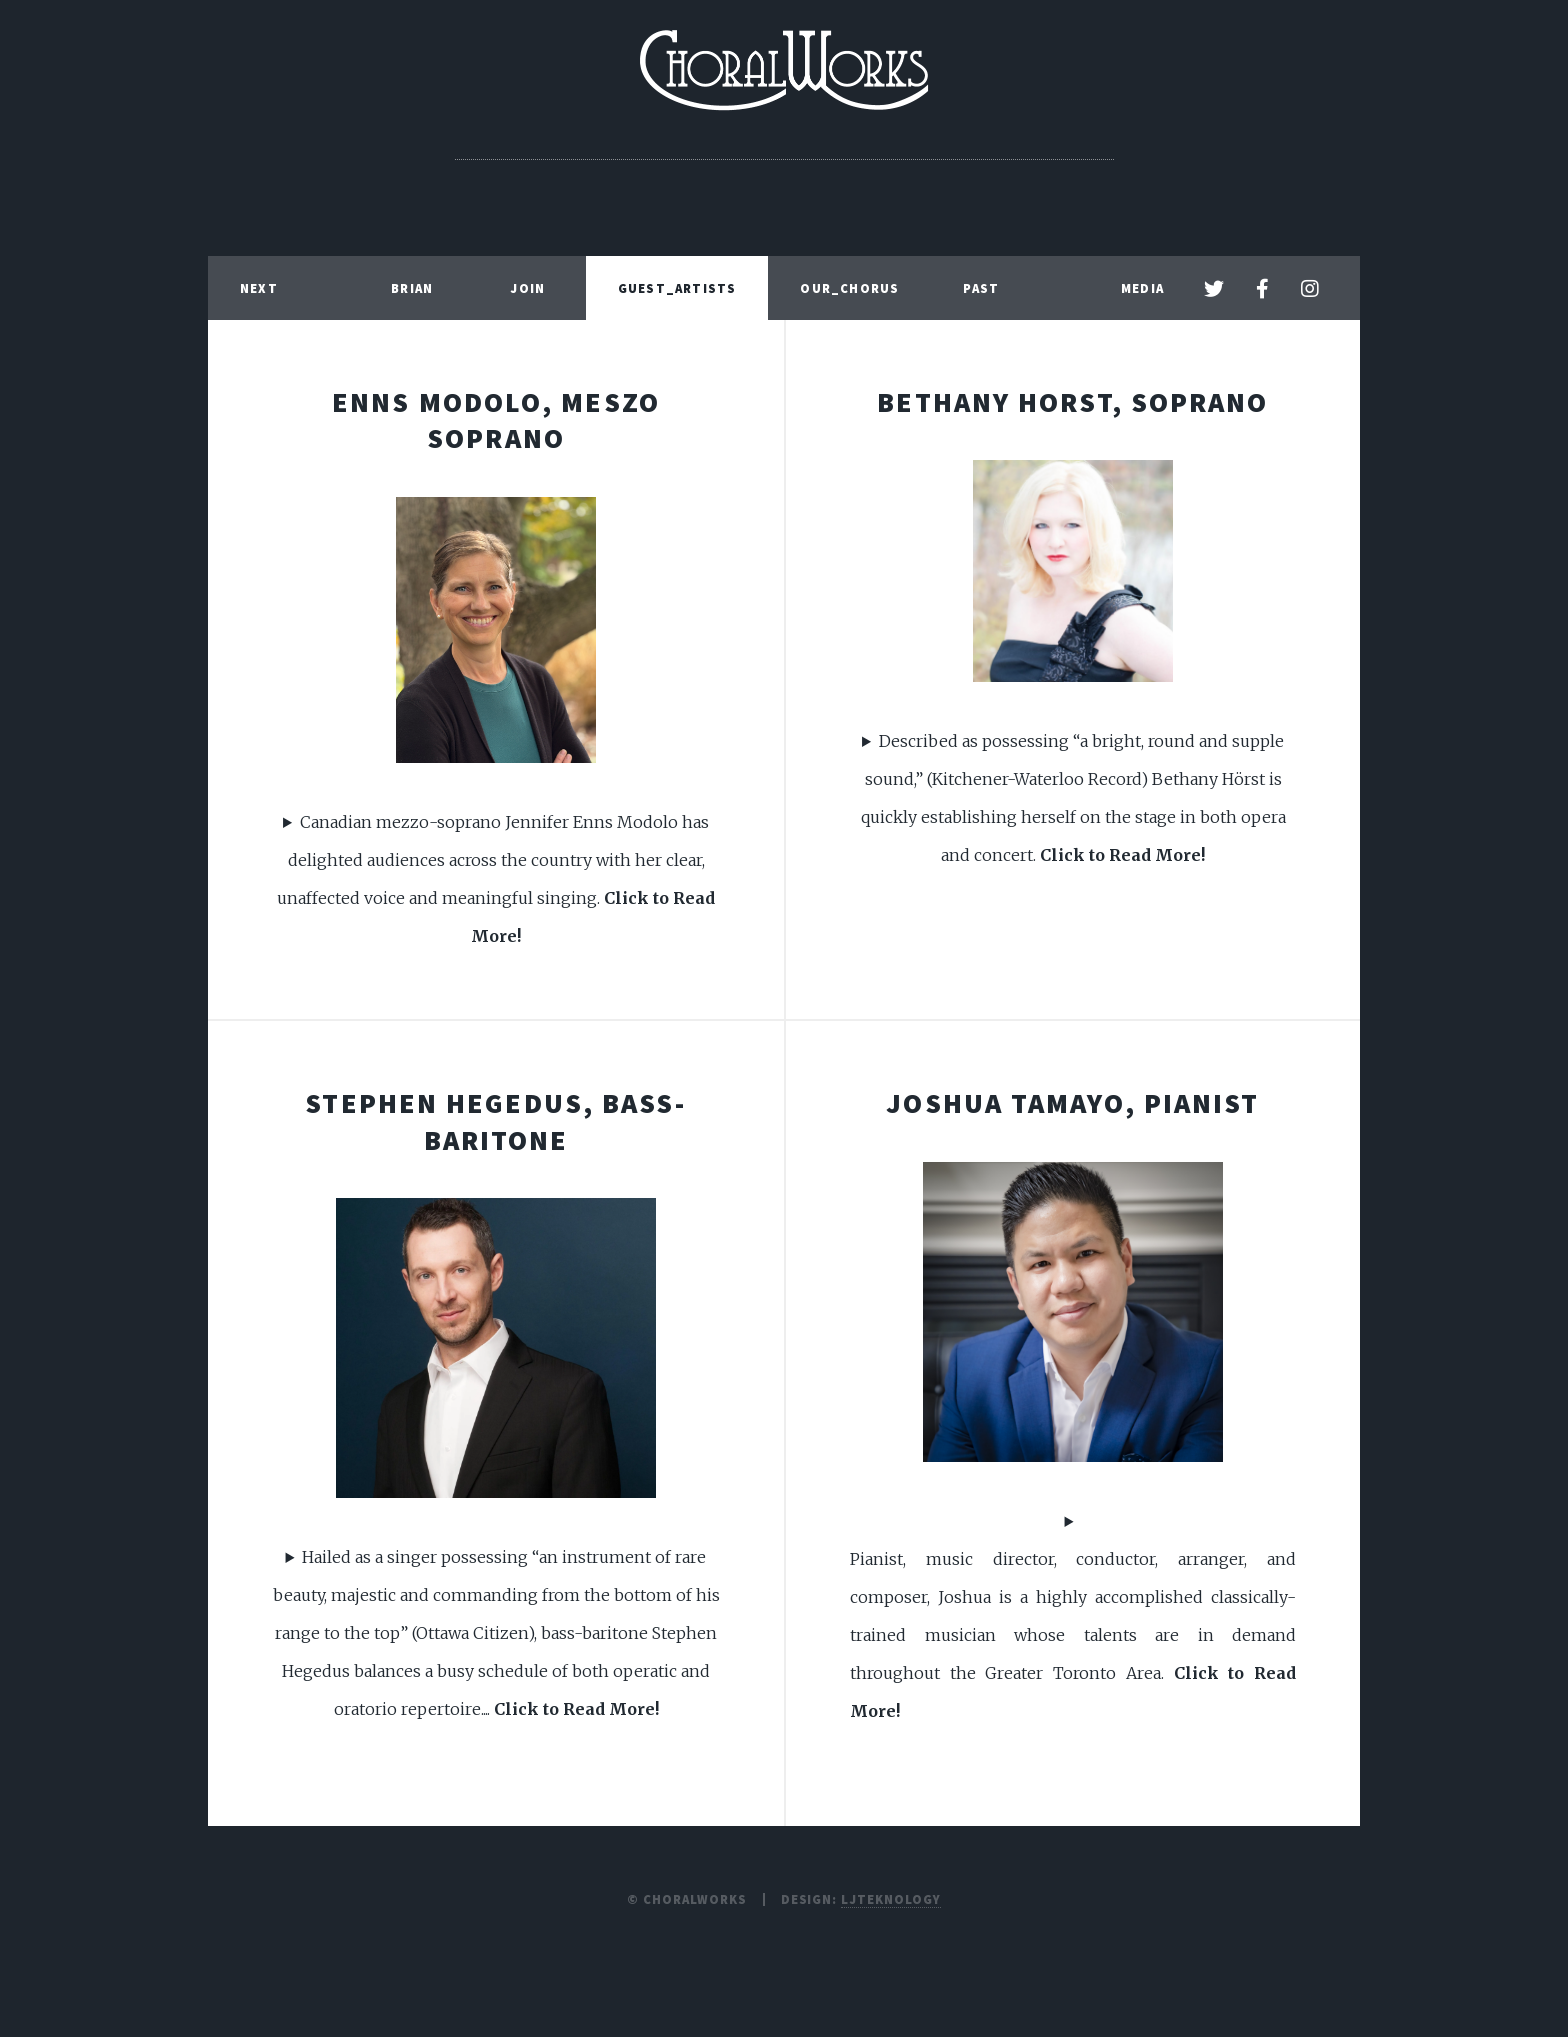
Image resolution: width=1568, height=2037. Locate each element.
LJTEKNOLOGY (891, 1899)
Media (1142, 288)
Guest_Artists (677, 288)
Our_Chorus (849, 288)
